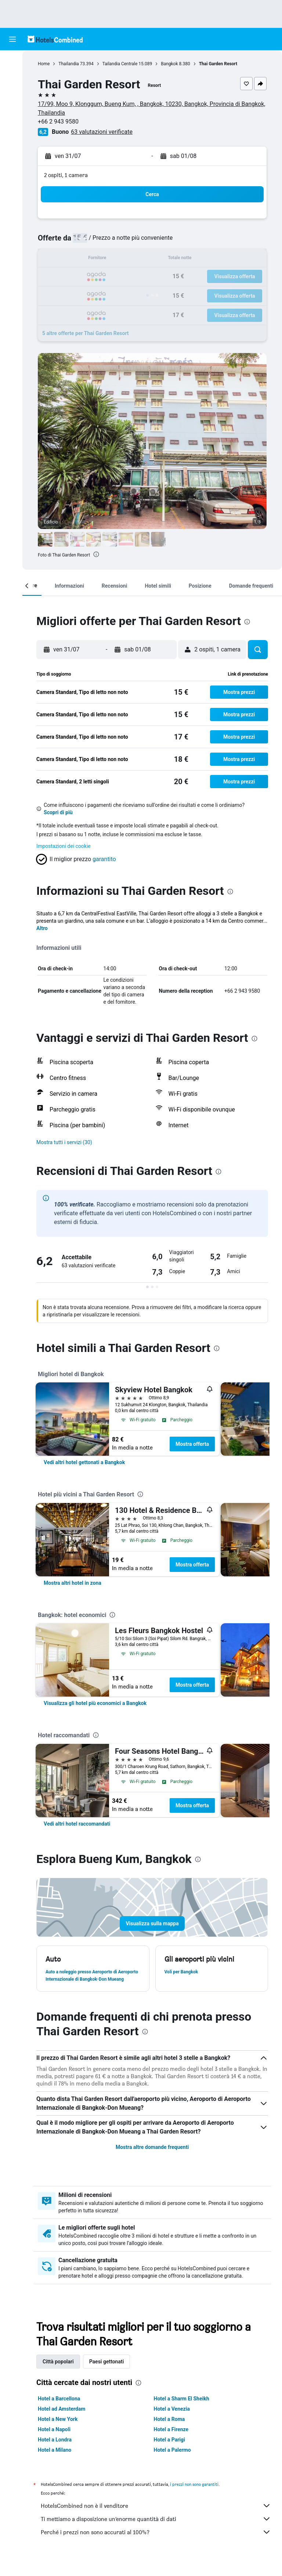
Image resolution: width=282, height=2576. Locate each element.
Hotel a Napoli (57, 2444)
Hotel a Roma (171, 2434)
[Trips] (12, 144)
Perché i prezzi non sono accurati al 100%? (157, 2546)
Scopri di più (61, 812)
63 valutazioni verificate (104, 131)
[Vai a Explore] (12, 123)
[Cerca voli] (12, 61)
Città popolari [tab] (61, 2376)
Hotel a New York (60, 2434)
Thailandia (71, 63)
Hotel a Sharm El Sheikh (183, 2413)
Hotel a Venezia (173, 2423)
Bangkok (172, 63)
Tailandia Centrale (123, 63)
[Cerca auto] (12, 92)
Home (47, 63)
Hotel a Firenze (172, 2444)
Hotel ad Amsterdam (64, 2423)
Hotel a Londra (58, 2454)
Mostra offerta (195, 1459)
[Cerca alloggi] (12, 77)
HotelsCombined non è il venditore (157, 2520)
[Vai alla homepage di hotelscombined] (55, 39)
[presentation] (99, 554)
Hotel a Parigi (171, 2454)
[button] (12, 39)
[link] (87, 1477)
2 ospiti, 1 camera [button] (69, 175)
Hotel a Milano (57, 2464)
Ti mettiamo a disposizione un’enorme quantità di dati (157, 2533)
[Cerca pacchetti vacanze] (12, 107)
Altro (45, 935)
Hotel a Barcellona (62, 2413)
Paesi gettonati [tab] (109, 2376)
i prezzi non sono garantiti (197, 2499)
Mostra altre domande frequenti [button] (153, 2162)
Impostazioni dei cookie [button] (66, 846)
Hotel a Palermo (173, 2464)
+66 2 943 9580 (61, 121)
